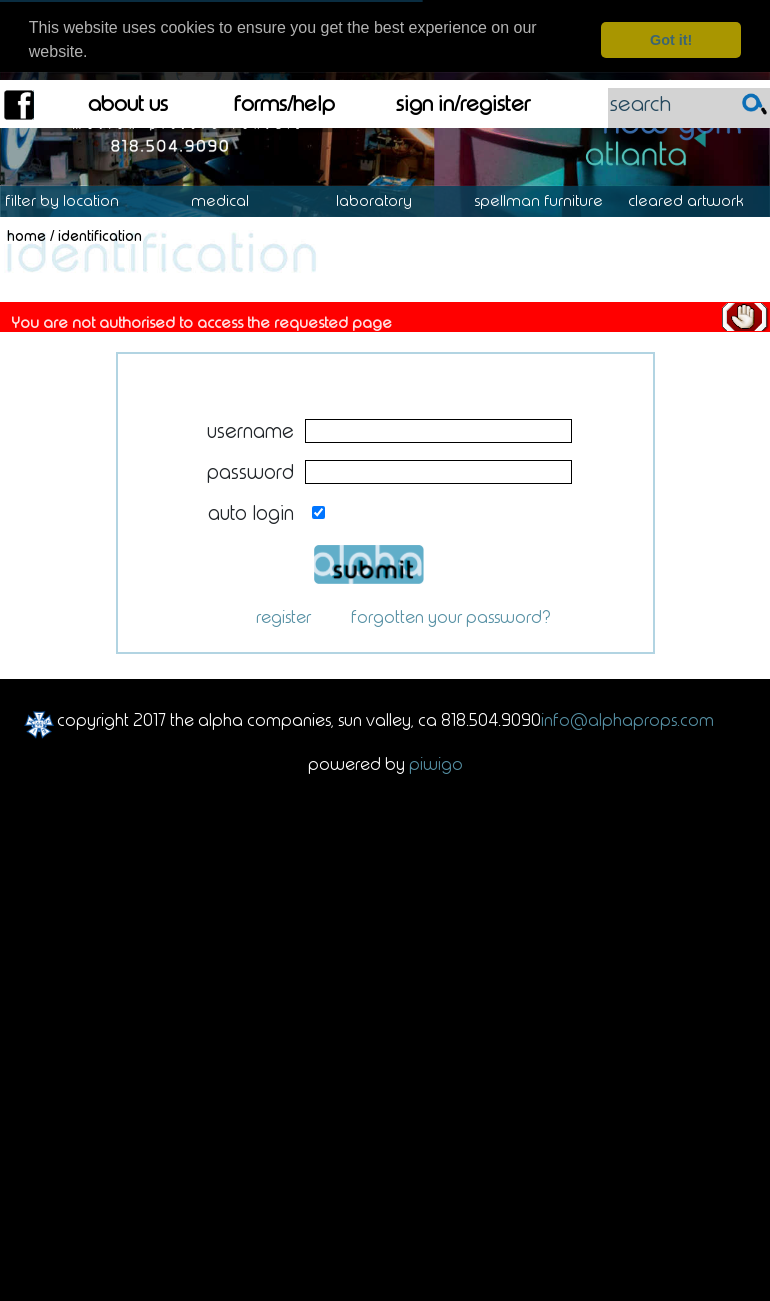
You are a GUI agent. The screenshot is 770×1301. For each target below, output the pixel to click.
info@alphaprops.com (627, 709)
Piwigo (436, 753)
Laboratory (384, 190)
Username (250, 419)
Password (250, 461)
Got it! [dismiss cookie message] (671, 40)
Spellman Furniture (549, 190)
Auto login (251, 502)
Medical (230, 190)
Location (76, 190)
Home (26, 225)
